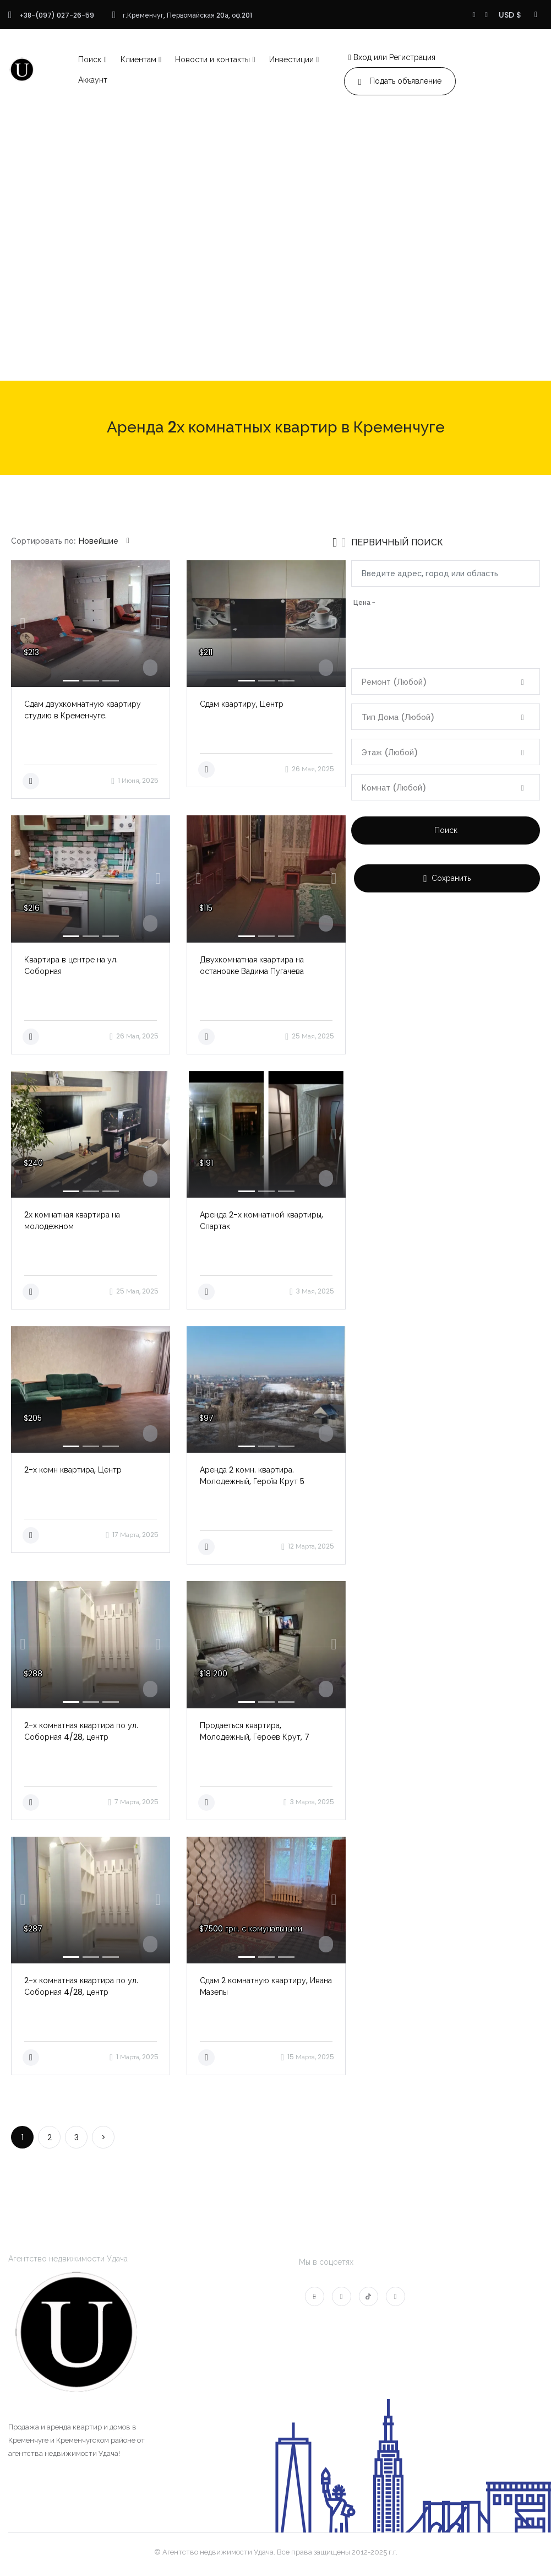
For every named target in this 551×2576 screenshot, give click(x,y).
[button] (23, 623)
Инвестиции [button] (291, 59)
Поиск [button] (89, 59)
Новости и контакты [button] (212, 59)
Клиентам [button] (138, 59)
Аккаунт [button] (92, 79)
